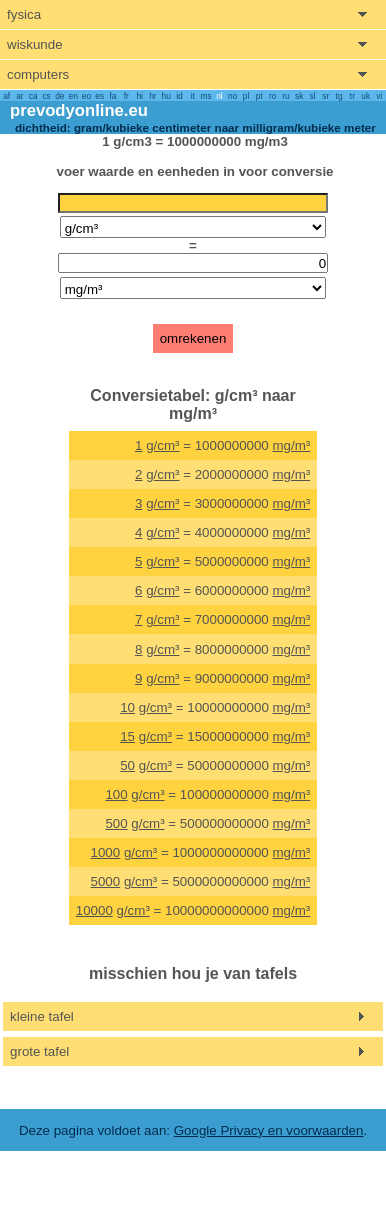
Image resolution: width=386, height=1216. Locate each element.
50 (127, 765)
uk (365, 96)
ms (206, 96)
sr (325, 96)
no (232, 96)
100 (116, 794)
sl (312, 96)
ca (33, 96)
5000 (106, 881)
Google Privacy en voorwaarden (269, 1130)
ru (285, 96)
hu (166, 96)
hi (139, 96)
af (6, 96)
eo (86, 96)
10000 (94, 910)
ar (19, 96)
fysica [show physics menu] (24, 14)
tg (339, 96)
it (193, 96)
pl (246, 96)
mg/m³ (292, 445)
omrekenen (193, 338)
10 (127, 707)
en (73, 96)
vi (379, 96)
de (59, 96)
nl (219, 96)
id (179, 96)
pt (259, 96)
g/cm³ (162, 445)
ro (272, 96)
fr (126, 96)
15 (127, 736)
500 (116, 823)
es (99, 96)
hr (152, 96)
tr (352, 96)
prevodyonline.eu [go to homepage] (79, 110)
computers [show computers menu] (38, 74)
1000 (106, 852)
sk (299, 96)
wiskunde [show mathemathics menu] (35, 44)
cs (46, 96)
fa (113, 96)
